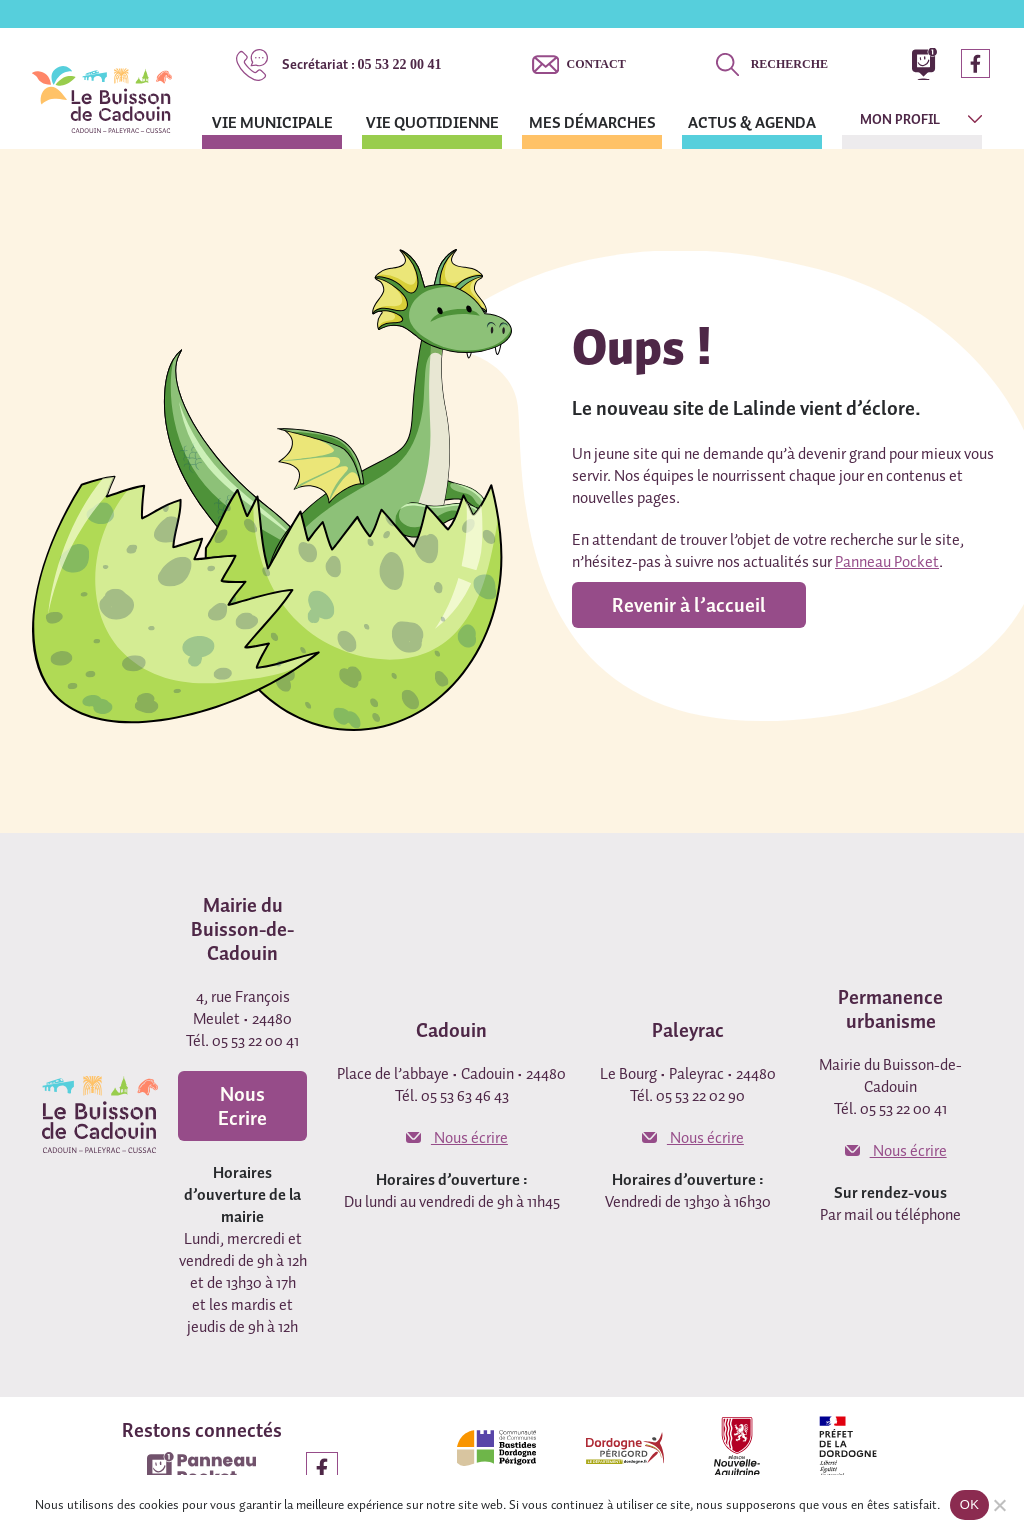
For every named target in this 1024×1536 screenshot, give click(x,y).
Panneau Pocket (887, 561)
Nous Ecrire (242, 1106)
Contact (596, 64)
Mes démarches (592, 122)
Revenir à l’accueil (689, 605)
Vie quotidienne (432, 122)
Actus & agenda (752, 122)
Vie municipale (272, 122)
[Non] (999, 1505)
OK (969, 1504)
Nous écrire (457, 1137)
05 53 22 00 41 (362, 64)
